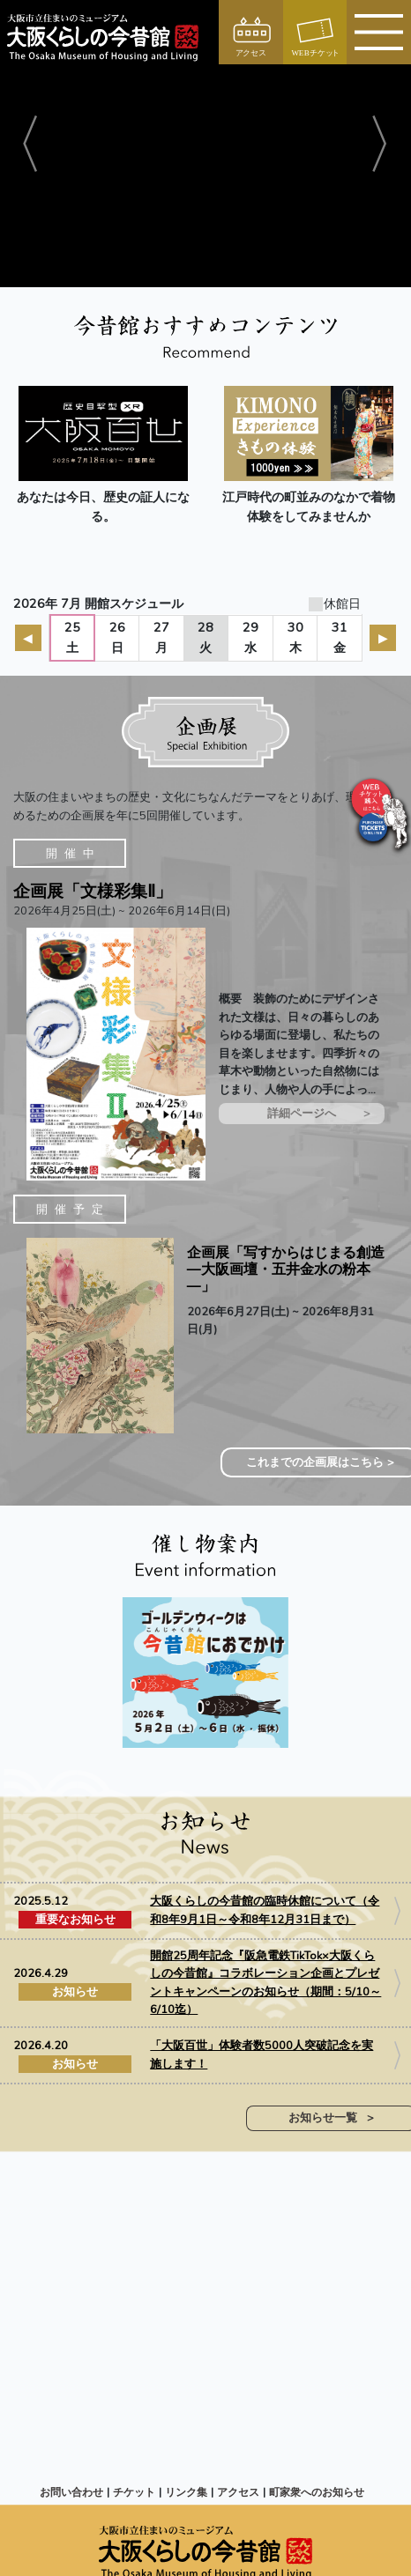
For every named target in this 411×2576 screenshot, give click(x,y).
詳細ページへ (301, 1113)
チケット (134, 2492)
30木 (295, 637)
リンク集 (186, 2492)
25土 (72, 637)
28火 (205, 637)
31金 (339, 637)
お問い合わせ (71, 2492)
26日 (117, 637)
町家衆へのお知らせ (316, 2492)
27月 (161, 637)
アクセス (238, 2492)
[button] (31, 143)
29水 (250, 637)
